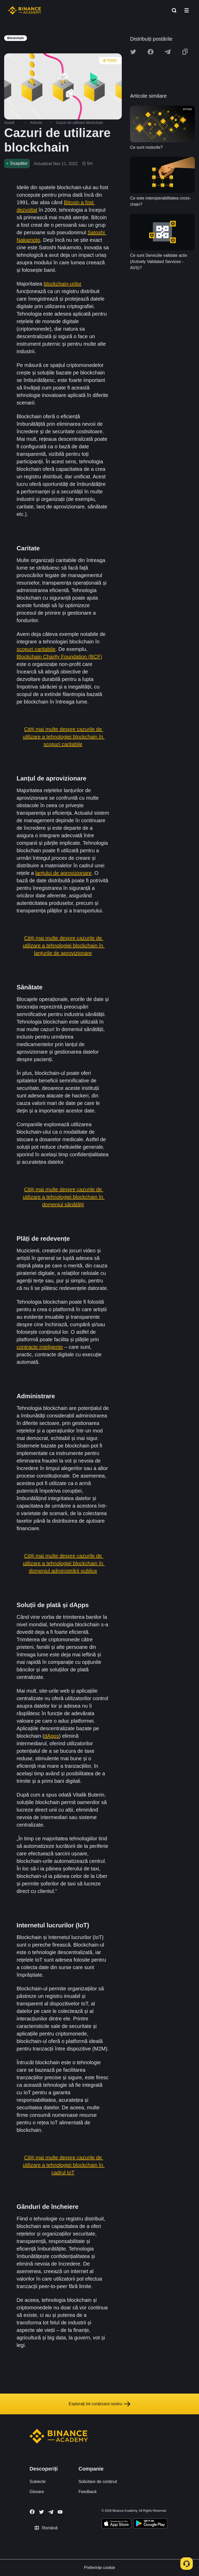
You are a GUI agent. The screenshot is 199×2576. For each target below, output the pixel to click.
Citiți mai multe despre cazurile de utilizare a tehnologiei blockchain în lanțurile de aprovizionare (64, 945)
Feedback (88, 2491)
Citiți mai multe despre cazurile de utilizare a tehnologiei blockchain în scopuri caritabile (64, 736)
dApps (51, 1736)
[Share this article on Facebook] (150, 52)
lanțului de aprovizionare (63, 873)
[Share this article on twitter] (133, 52)
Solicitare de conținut (98, 2481)
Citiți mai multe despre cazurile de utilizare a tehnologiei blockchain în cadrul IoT (64, 2165)
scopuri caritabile (36, 649)
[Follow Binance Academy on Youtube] (60, 2512)
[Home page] (24, 10)
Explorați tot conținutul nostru (99, 2404)
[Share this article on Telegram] (168, 52)
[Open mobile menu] (186, 10)
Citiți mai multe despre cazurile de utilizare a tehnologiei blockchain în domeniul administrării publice (64, 1563)
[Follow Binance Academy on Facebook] (32, 2511)
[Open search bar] (172, 10)
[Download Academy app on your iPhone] (116, 2524)
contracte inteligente (40, 1347)
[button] (186, 10)
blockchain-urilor (63, 284)
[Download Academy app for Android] (150, 2524)
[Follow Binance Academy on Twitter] (41, 2512)
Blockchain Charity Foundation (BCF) (59, 656)
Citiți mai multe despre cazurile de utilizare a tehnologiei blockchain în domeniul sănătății (64, 1197)
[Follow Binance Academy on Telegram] (50, 2512)
